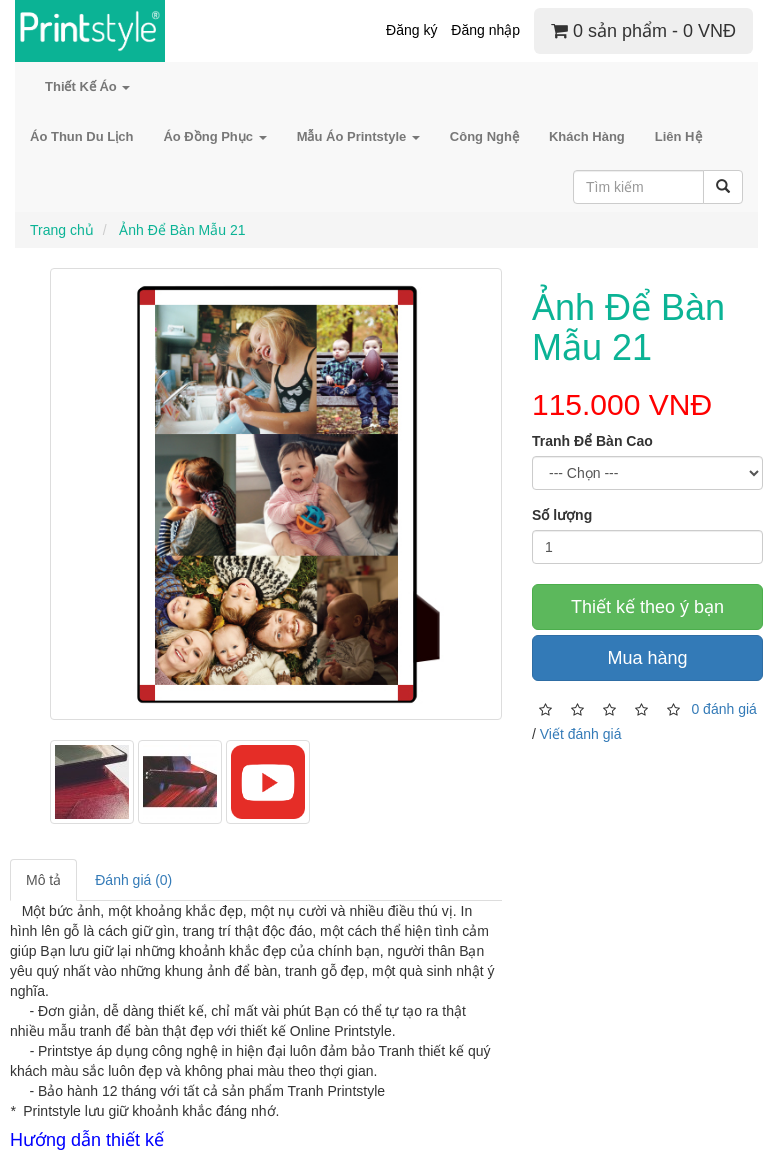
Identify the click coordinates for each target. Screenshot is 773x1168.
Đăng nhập (485, 30)
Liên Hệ (678, 136)
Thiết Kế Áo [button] (87, 86)
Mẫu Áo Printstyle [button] (358, 136)
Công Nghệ (484, 136)
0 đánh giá (723, 708)
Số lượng (562, 515)
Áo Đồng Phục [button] (214, 136)
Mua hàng (647, 658)
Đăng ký (411, 30)
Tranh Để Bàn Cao (592, 441)
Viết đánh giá (581, 734)
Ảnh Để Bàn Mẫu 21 (180, 230)
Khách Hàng (587, 136)
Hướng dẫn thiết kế (87, 1140)
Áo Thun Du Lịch (81, 136)
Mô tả (43, 880)
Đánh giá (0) (133, 880)
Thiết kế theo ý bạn (647, 607)
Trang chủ (62, 230)
